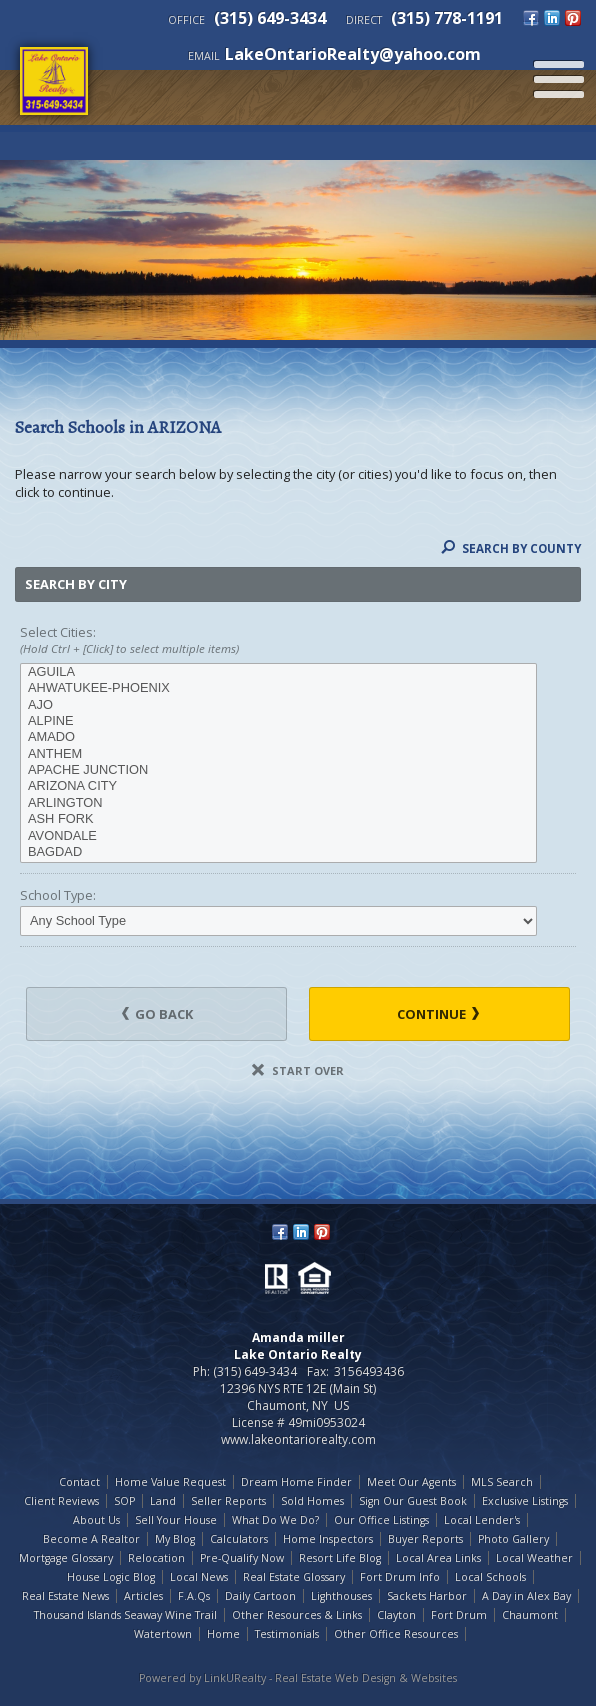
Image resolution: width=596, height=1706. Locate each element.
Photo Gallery (513, 1539)
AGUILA (278, 672)
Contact (79, 1482)
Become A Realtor (91, 1539)
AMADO (278, 737)
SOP (124, 1501)
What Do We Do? (275, 1520)
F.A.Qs (194, 1596)
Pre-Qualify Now (242, 1558)
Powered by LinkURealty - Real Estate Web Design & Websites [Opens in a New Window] (298, 1678)
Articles (143, 1596)
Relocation (156, 1558)
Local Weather (534, 1558)
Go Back (157, 1014)
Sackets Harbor (427, 1596)
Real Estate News (65, 1596)
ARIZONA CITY (278, 786)
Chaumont (530, 1615)
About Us (96, 1520)
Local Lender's (482, 1520)
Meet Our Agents (411, 1482)
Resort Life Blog (340, 1558)
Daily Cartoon (260, 1596)
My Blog (175, 1539)
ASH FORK (278, 819)
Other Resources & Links (297, 1615)
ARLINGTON (278, 803)
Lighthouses (341, 1596)
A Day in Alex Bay (526, 1596)
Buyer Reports (425, 1539)
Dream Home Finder (296, 1482)
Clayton (396, 1615)
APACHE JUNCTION (278, 770)
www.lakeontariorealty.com (298, 1439)
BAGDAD (278, 852)
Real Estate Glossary (294, 1577)
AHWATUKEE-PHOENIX (278, 688)
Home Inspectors (328, 1539)
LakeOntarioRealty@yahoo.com (353, 54)
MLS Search (502, 1482)
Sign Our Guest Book (413, 1501)
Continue (438, 1014)
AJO (278, 705)
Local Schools (490, 1577)
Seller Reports (228, 1501)
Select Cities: (298, 641)
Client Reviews (61, 1501)
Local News (199, 1577)
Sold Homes (312, 1501)
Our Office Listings (381, 1520)
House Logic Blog (111, 1577)
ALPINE (278, 721)
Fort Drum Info (400, 1577)
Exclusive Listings (525, 1501)
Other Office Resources (396, 1634)
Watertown (163, 1634)
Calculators (239, 1539)
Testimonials (287, 1634)
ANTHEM (278, 754)
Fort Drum (459, 1615)
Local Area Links (438, 1558)
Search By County (511, 548)
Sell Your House (176, 1520)
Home (223, 1634)
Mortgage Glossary (66, 1558)
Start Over (298, 1070)
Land (163, 1501)
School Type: (58, 895)
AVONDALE (278, 836)
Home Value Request (170, 1482)
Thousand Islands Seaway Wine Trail (125, 1615)
